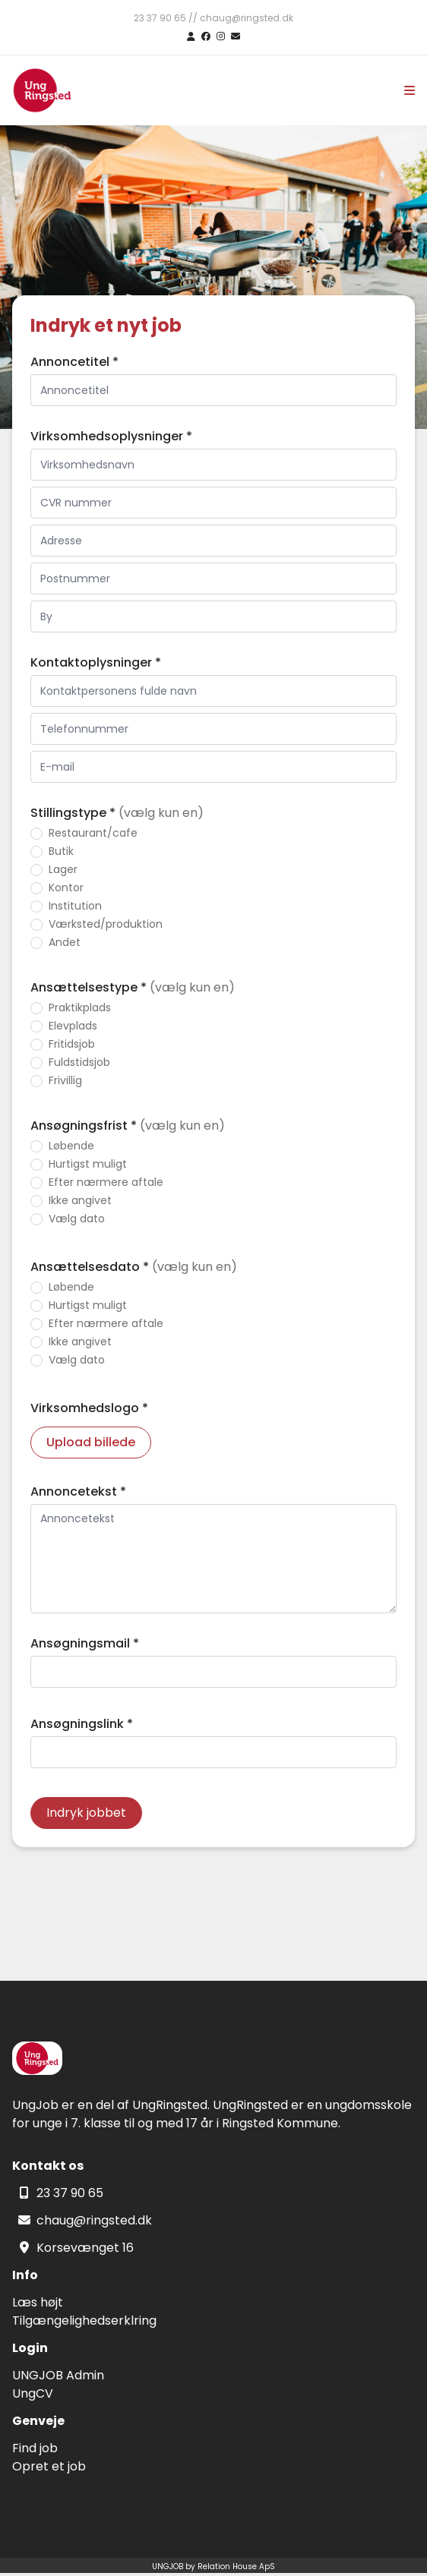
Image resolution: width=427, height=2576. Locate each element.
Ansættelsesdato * (133, 1266)
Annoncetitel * (74, 361)
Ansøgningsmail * (84, 1643)
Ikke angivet (80, 1200)
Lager (63, 869)
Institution (75, 905)
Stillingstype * (117, 812)
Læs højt (37, 2302)
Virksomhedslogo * (89, 1408)
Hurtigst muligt (88, 1163)
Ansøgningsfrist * (127, 1125)
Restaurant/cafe (93, 832)
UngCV (32, 2393)
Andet (65, 942)
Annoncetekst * (78, 1491)
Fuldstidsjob (79, 1062)
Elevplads (73, 1025)
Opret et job (49, 2466)
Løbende (71, 1145)
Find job (35, 2448)
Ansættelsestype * (132, 987)
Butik (61, 851)
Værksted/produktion (106, 924)
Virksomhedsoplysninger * (111, 436)
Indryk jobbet (86, 1812)
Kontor (66, 887)
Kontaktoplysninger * (95, 662)
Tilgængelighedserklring (84, 2320)
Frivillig (65, 1080)
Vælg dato (77, 1218)
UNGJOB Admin (58, 2375)
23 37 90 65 (69, 2193)
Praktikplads (80, 1007)
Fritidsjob (72, 1044)
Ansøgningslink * (81, 1724)
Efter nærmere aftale (106, 1182)
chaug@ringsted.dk (94, 2220)
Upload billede (90, 1442)
